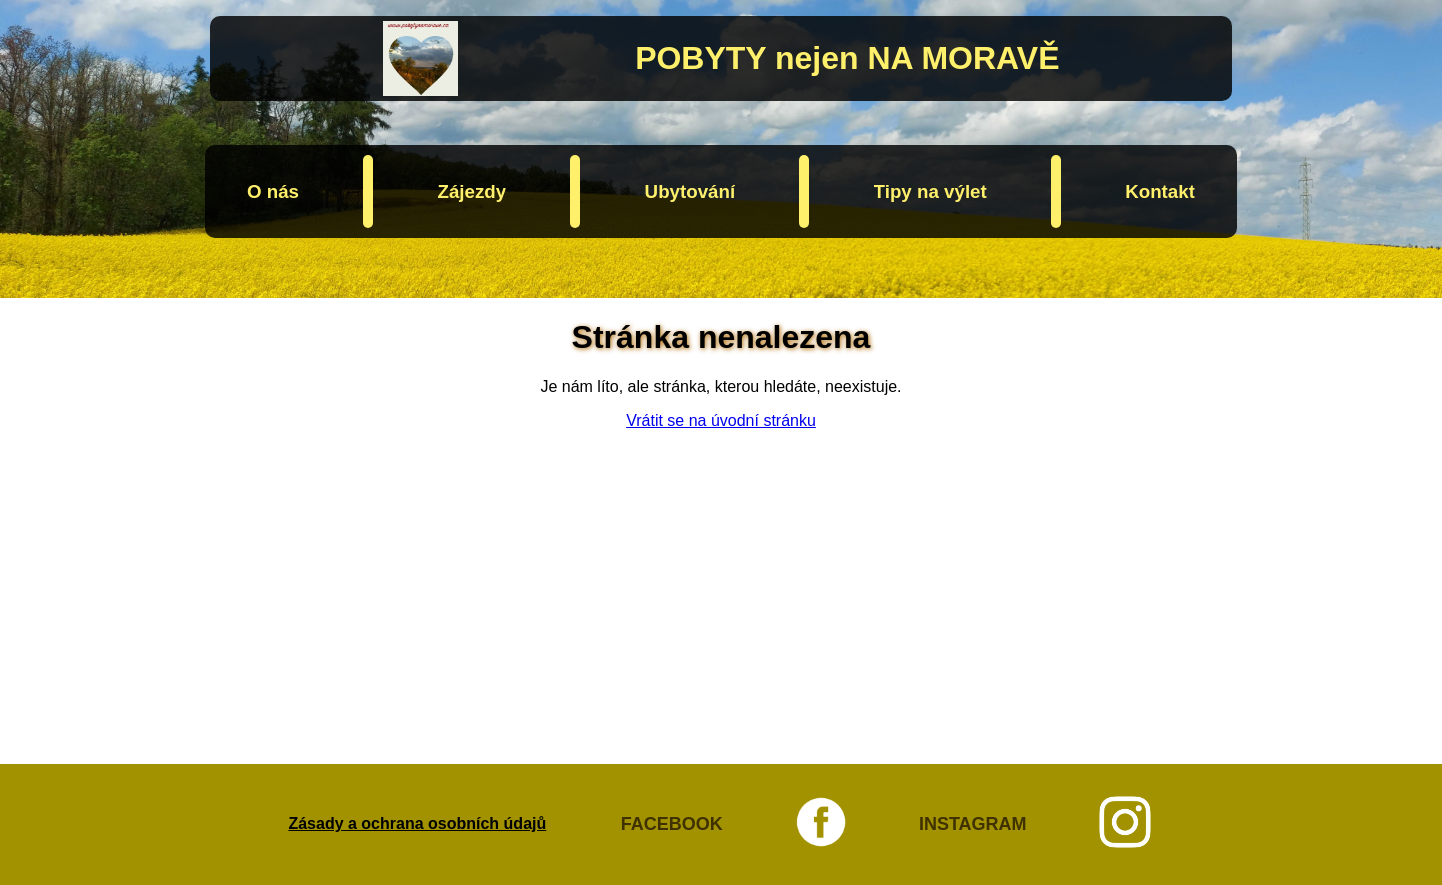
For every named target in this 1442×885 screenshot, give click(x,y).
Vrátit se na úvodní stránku (721, 420)
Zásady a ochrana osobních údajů (417, 823)
